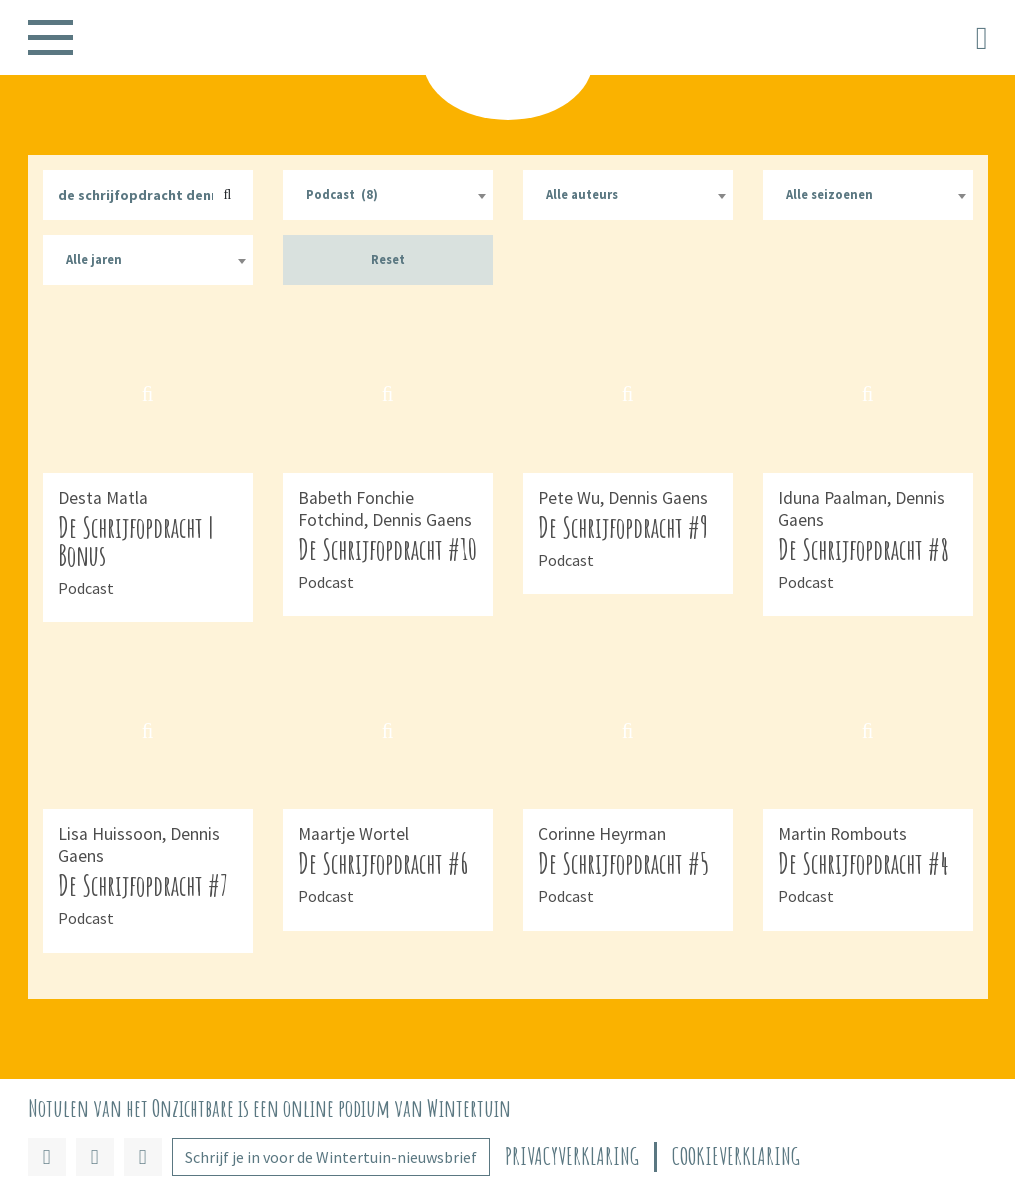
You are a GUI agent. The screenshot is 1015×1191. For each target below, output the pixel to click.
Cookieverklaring (736, 1156)
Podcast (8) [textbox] (342, 194)
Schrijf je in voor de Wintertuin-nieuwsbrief (331, 1157)
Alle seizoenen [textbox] (829, 194)
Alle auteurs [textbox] (582, 194)
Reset (388, 259)
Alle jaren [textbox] (94, 259)
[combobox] (388, 195)
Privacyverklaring (572, 1156)
